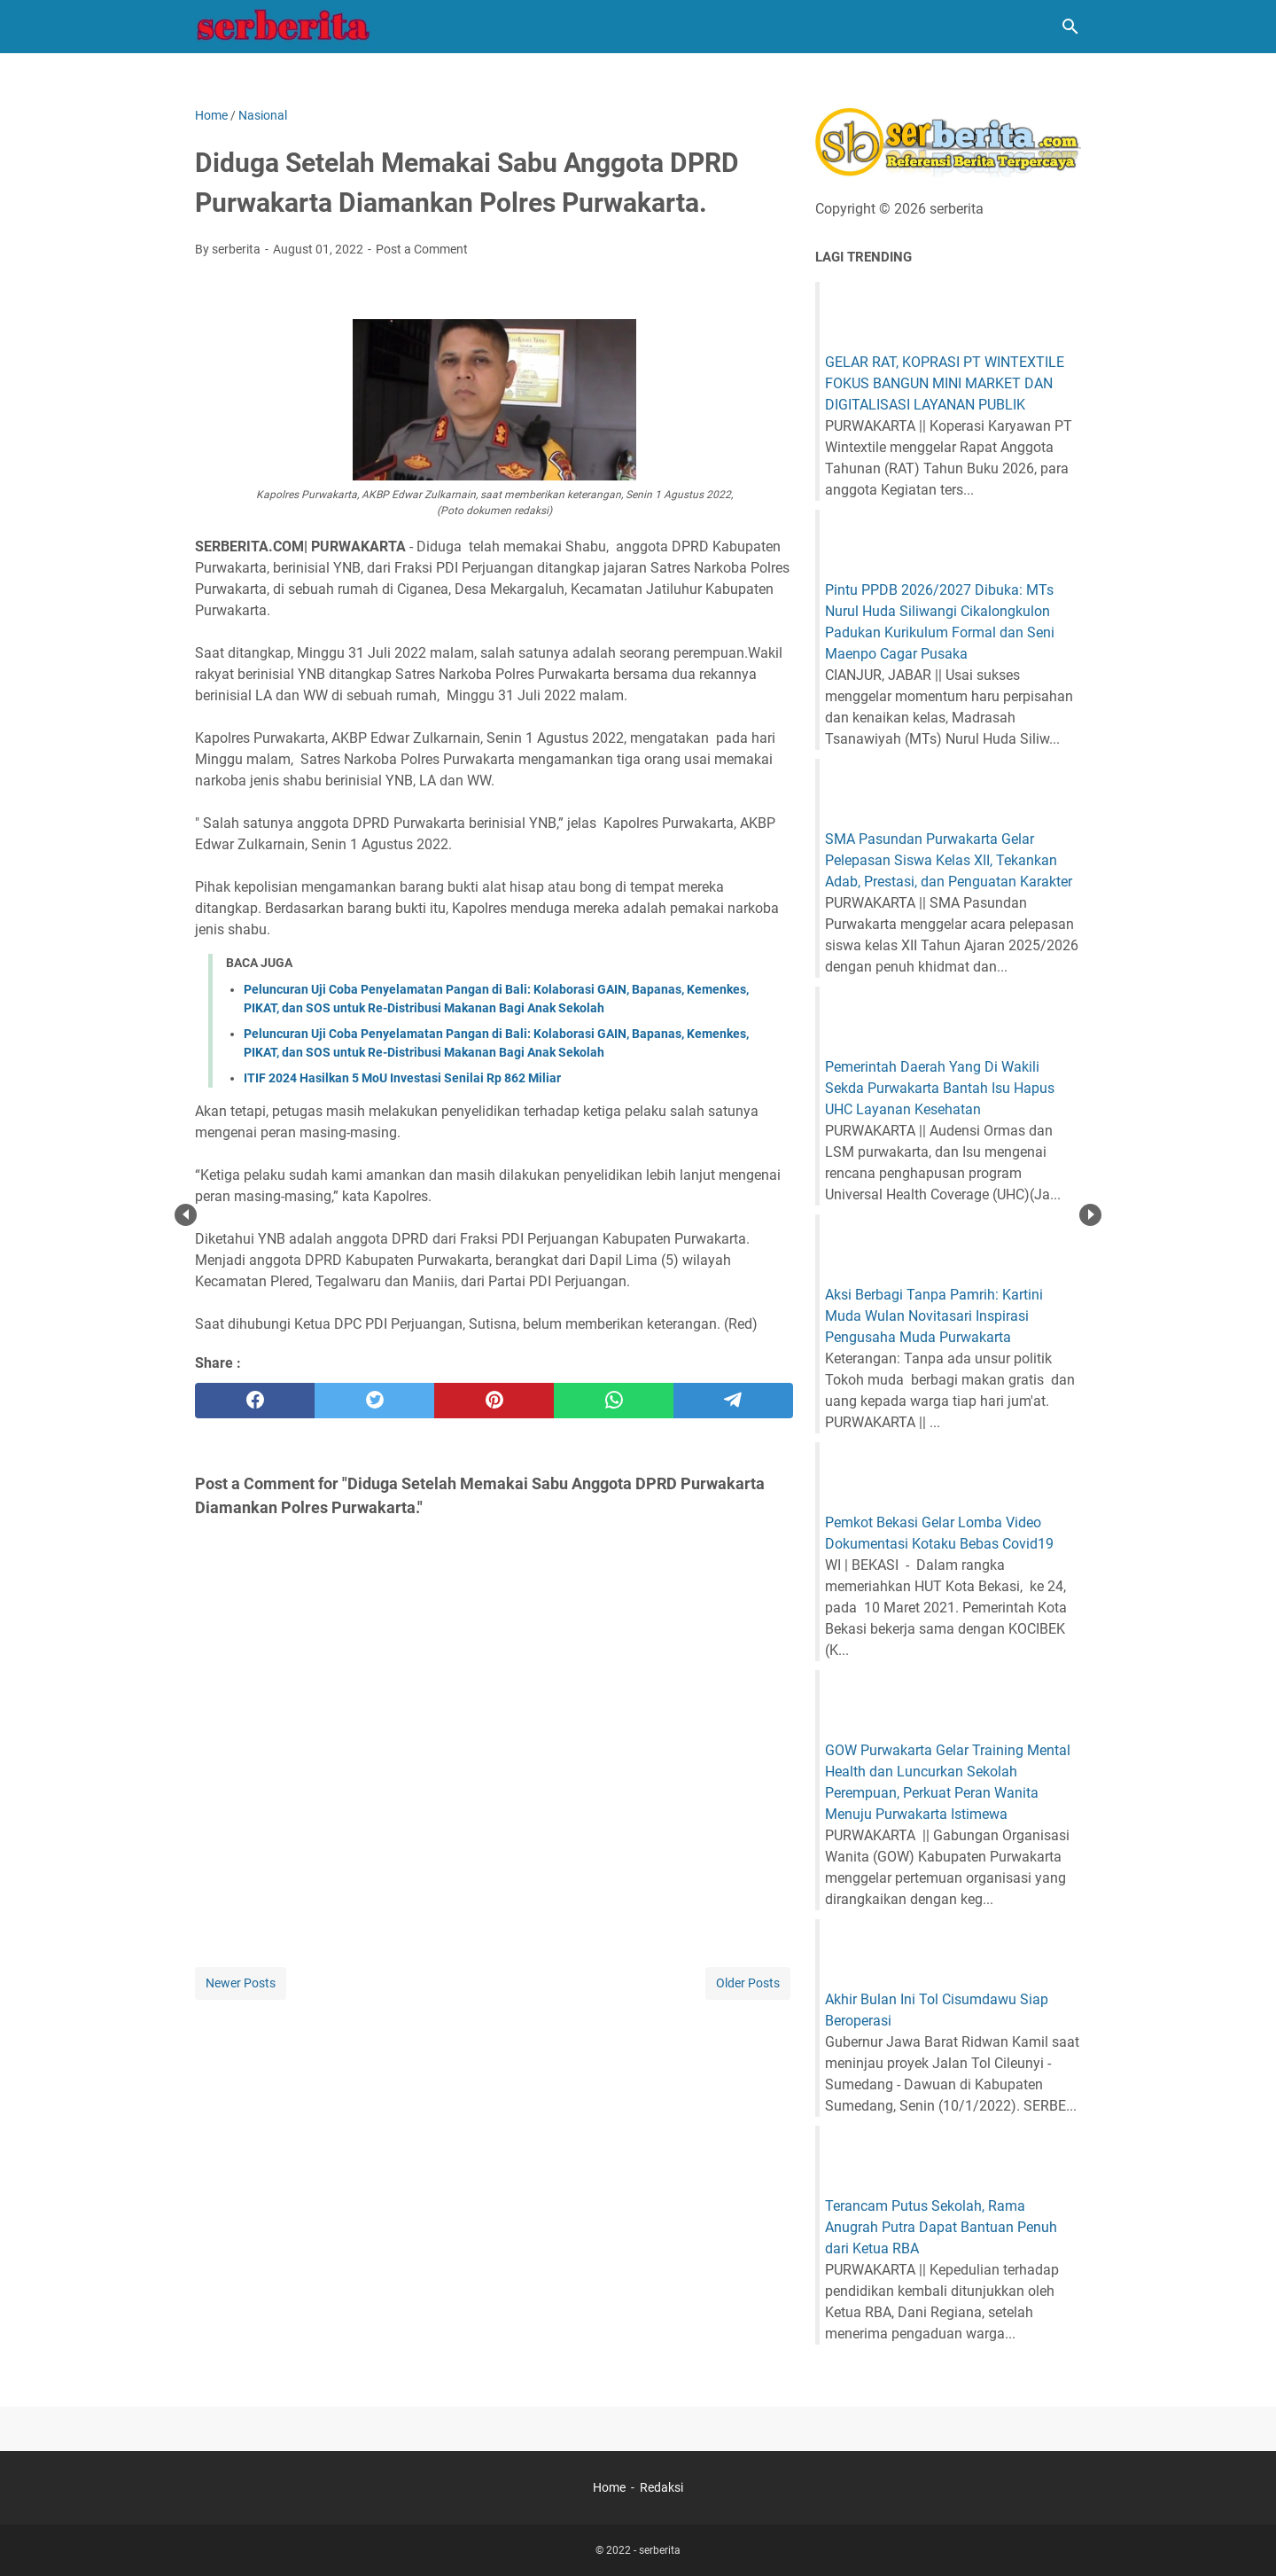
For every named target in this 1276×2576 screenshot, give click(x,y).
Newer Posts (241, 1983)
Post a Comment (422, 249)
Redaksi (661, 2487)
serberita (660, 2550)
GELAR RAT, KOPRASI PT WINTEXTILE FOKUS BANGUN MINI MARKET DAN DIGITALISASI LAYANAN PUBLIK (944, 383)
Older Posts (748, 1983)
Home (609, 2487)
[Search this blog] (1070, 26)
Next (1090, 1215)
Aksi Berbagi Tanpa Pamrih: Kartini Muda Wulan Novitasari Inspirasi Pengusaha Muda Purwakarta (934, 1316)
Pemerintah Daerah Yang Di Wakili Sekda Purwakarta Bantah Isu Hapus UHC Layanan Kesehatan (939, 1088)
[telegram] (733, 1400)
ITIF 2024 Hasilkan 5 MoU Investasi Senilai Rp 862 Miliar (402, 1078)
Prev (186, 1215)
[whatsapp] (613, 1400)
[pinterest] (494, 1400)
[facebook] (255, 1400)
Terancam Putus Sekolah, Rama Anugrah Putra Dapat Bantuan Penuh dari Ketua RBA (941, 2227)
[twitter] (374, 1400)
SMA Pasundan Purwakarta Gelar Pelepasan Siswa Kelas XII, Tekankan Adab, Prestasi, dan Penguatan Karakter (948, 860)
